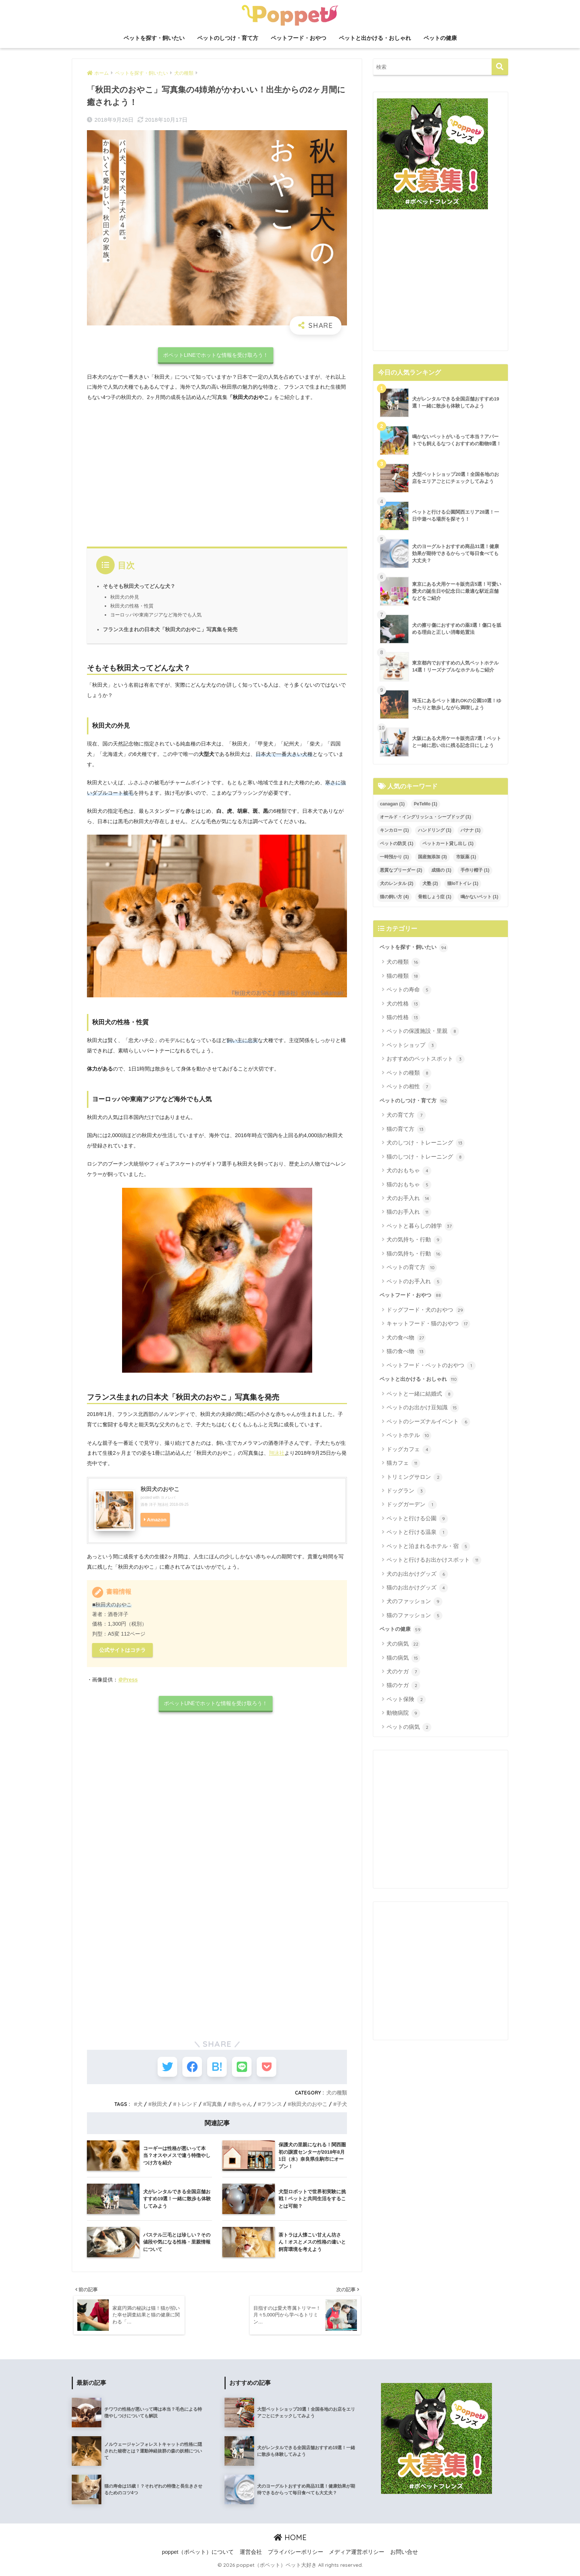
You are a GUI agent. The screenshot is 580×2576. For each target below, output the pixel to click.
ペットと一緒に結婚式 (420, 1394)
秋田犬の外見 (124, 597)
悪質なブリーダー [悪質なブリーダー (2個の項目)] (401, 870)
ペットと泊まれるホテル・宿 (428, 1546)
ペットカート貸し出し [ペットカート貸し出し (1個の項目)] (447, 843)
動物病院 (403, 1713)
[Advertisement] (217, 472)
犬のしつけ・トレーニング (426, 1143)
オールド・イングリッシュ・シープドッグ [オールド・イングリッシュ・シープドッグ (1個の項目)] (425, 816)
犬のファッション (414, 1601)
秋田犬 (159, 2106)
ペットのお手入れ (414, 1281)
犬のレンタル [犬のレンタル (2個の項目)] (396, 883)
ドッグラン (406, 1491)
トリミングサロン (414, 1477)
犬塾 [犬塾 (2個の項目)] (430, 883)
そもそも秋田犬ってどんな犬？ (139, 586)
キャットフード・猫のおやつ (428, 1323)
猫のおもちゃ (409, 1184)
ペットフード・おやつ (298, 38)
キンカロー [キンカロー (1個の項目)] (394, 830)
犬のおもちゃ (409, 1170)
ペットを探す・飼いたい (154, 38)
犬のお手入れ (409, 1198)
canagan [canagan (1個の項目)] (392, 804)
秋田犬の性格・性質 (132, 606)
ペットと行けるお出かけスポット (434, 1560)
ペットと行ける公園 (417, 1518)
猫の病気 (403, 1658)
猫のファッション (414, 1615)
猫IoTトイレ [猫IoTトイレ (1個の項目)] (462, 883)
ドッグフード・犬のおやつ (426, 1310)
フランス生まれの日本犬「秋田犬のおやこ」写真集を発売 (170, 629)
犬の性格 (403, 1004)
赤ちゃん (241, 2106)
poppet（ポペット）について (198, 2555)
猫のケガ (403, 1685)
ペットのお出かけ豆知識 (423, 1407)
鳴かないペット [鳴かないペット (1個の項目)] (479, 896)
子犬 (342, 2106)
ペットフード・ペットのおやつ (431, 1365)
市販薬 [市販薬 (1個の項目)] (466, 856)
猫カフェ (403, 1463)
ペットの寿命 (409, 990)
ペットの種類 (409, 1073)
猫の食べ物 (406, 1351)
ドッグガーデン (412, 1504)
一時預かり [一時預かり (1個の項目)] (394, 856)
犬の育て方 (406, 1115)
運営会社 (251, 2555)
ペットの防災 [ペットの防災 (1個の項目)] (396, 843)
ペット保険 (406, 1699)
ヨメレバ (168, 1497)
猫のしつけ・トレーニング (426, 1157)
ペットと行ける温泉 (417, 1532)
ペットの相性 (409, 1086)
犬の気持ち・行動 (414, 1239)
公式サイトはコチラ (122, 1650)
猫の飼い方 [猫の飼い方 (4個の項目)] (394, 896)
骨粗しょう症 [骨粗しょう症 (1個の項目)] (434, 896)
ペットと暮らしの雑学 (420, 1226)
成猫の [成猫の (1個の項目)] (441, 870)
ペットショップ (412, 1045)
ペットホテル (409, 1435)
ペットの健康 (440, 38)
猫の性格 (403, 1017)
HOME (290, 2540)
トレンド (186, 2106)
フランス (271, 2106)
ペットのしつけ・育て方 (227, 38)
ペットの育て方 (412, 1267)
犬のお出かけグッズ (417, 1574)
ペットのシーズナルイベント (428, 1421)
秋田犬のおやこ (160, 1489)
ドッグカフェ (409, 1449)
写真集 (214, 2106)
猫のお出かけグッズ (417, 1587)
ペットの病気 (409, 1727)
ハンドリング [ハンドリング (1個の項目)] (434, 830)
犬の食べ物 (406, 1337)
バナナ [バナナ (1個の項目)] (470, 830)
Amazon (156, 1519)
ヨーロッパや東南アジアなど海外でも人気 (156, 615)
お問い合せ (404, 2555)
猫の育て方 (406, 1129)
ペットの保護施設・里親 (423, 1031)
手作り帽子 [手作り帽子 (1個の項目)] (475, 870)
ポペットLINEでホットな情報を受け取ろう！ (215, 355)
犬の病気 (403, 1644)
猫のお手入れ (409, 1212)
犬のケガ (403, 1671)
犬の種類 (336, 2095)
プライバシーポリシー (295, 2555)
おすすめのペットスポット (426, 1059)
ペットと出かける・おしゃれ (375, 38)
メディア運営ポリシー (356, 2555)
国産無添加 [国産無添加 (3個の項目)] (432, 856)
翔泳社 (276, 1453)
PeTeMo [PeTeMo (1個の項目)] (425, 804)
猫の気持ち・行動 (414, 1254)
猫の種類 (403, 976)
